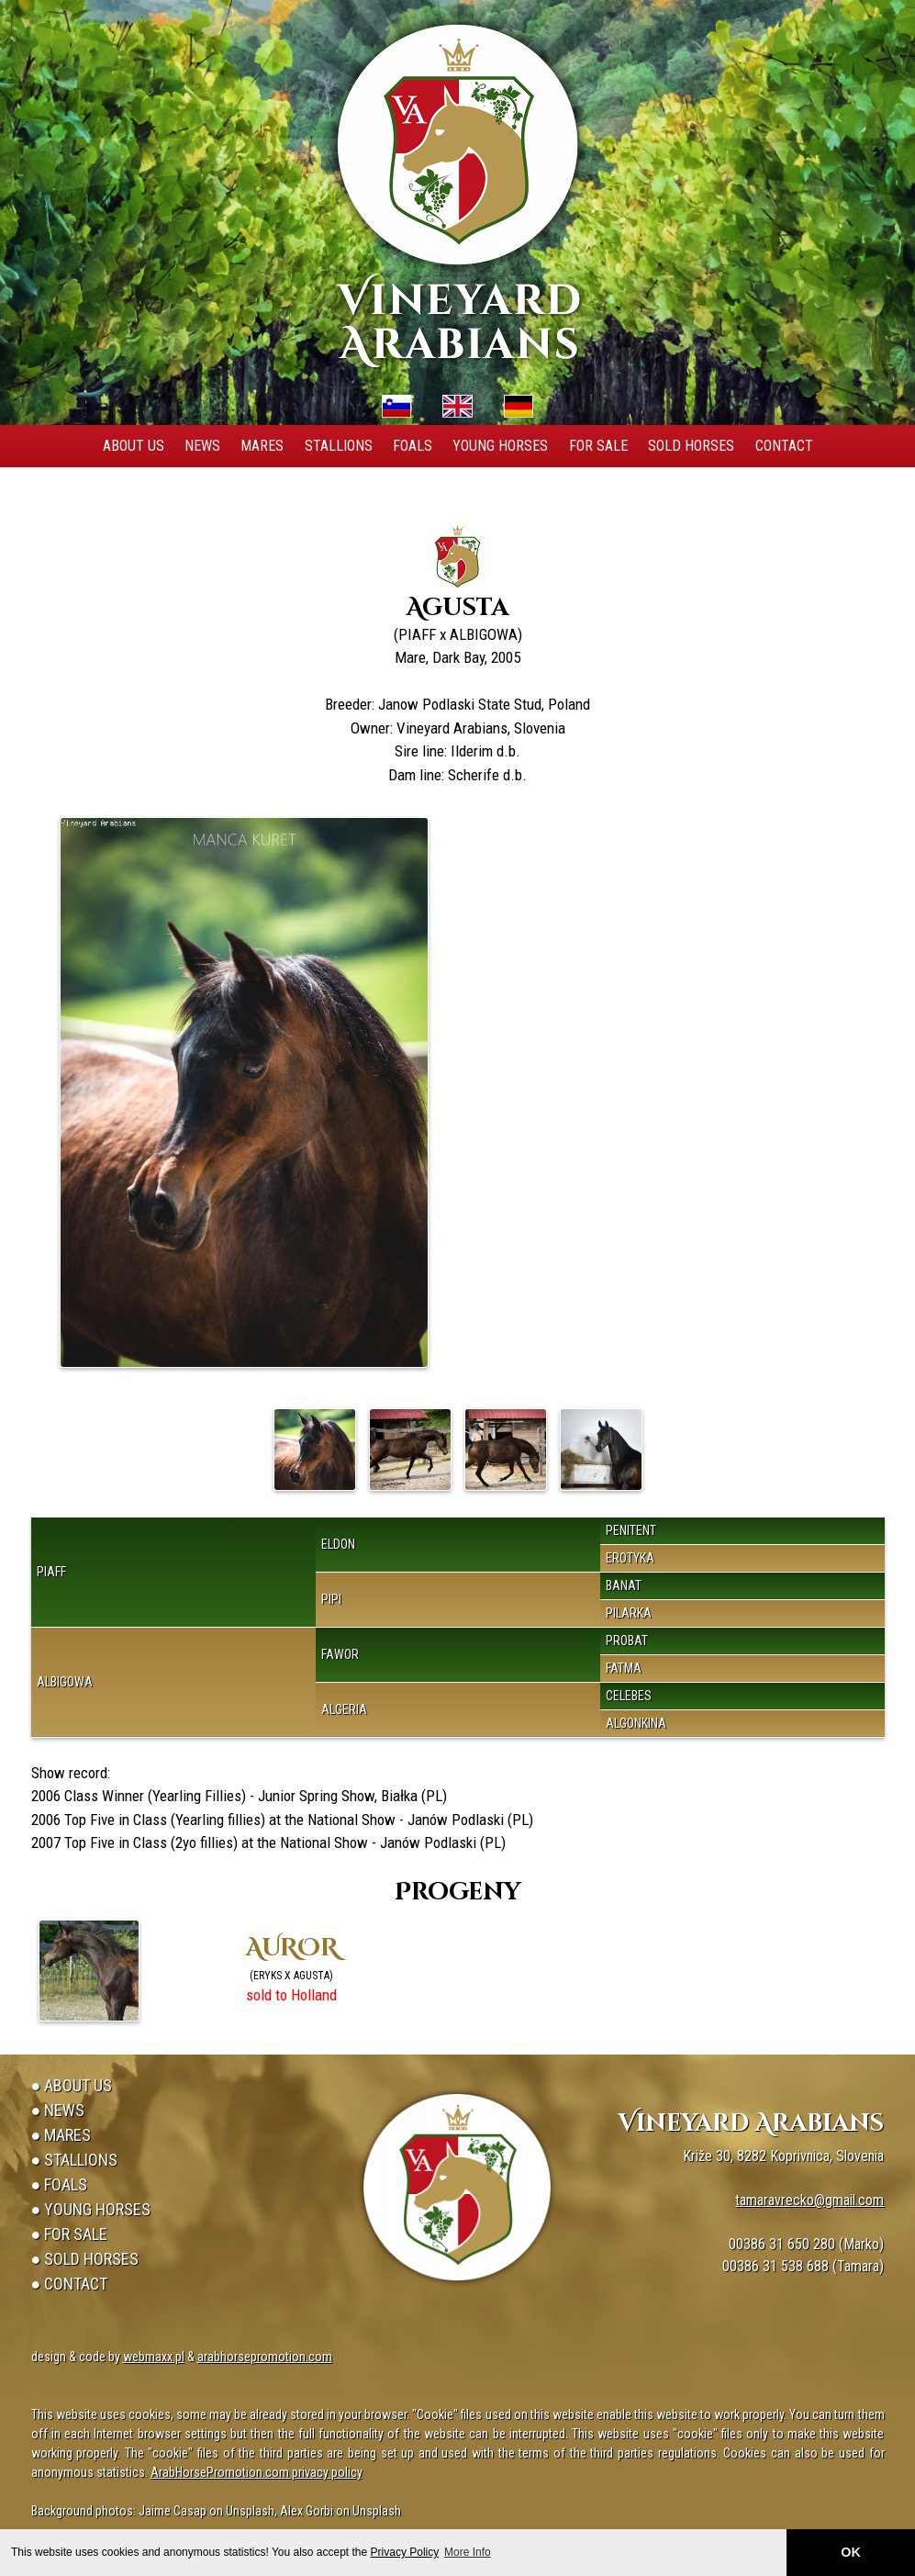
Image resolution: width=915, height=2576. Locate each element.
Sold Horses (691, 445)
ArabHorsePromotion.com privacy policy (257, 2472)
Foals (412, 445)
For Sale (598, 445)
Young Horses (500, 445)
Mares (262, 445)
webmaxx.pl (153, 2356)
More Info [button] (467, 2552)
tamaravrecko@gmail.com (809, 2200)
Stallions (339, 445)
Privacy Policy (405, 2552)
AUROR (292, 1948)
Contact (784, 445)
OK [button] (851, 2552)
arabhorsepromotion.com (264, 2356)
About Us (133, 445)
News (202, 445)
